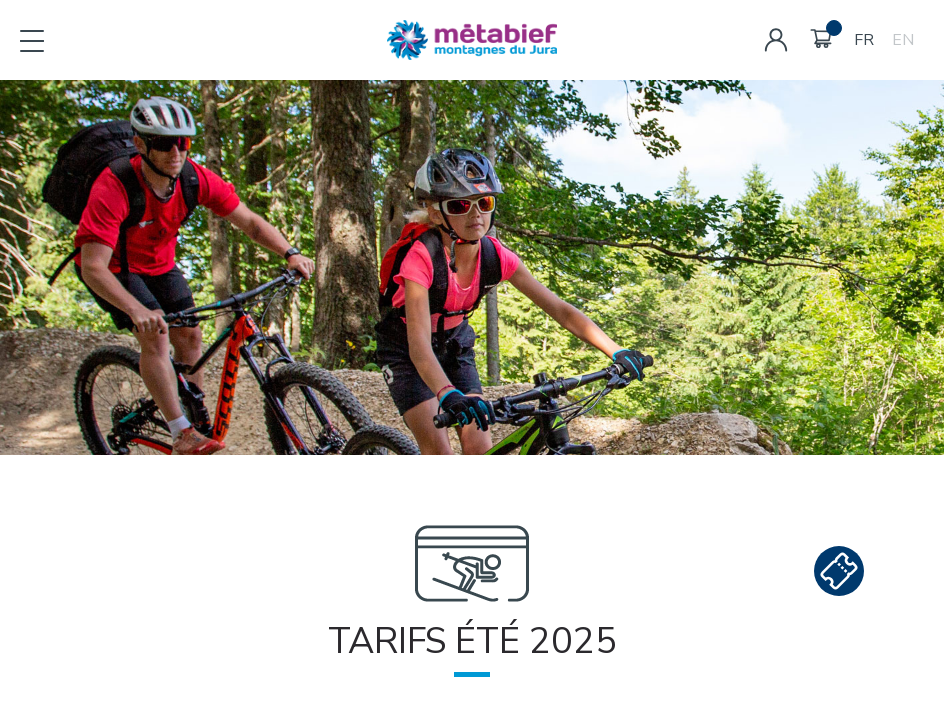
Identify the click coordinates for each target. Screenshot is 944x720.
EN (903, 40)
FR (864, 40)
